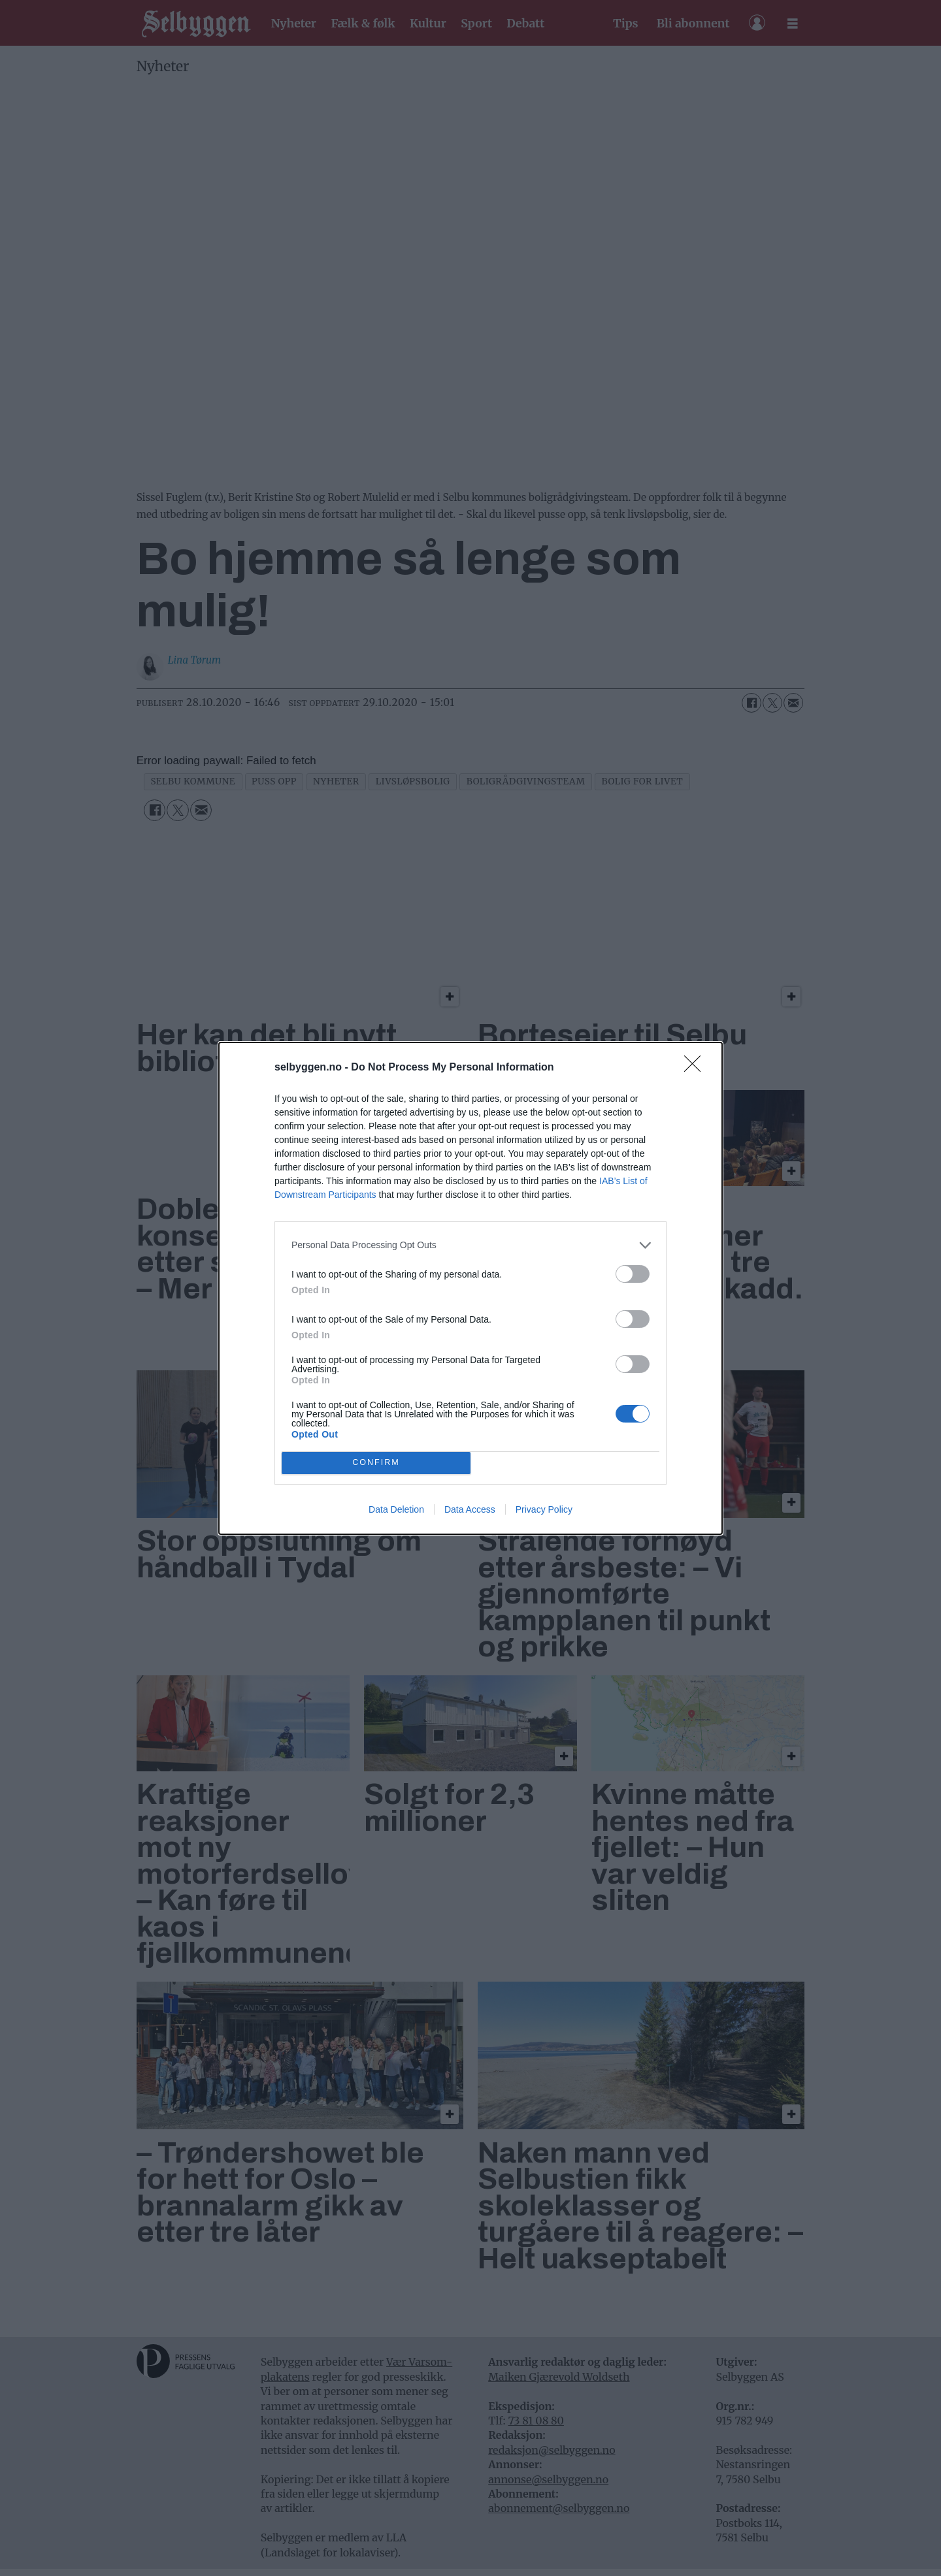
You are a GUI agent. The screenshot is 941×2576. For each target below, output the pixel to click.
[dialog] (470, 1288)
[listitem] (470, 1245)
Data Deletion (396, 1509)
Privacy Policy (544, 1509)
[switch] (633, 1274)
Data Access (469, 1509)
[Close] (696, 1067)
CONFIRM (376, 1463)
